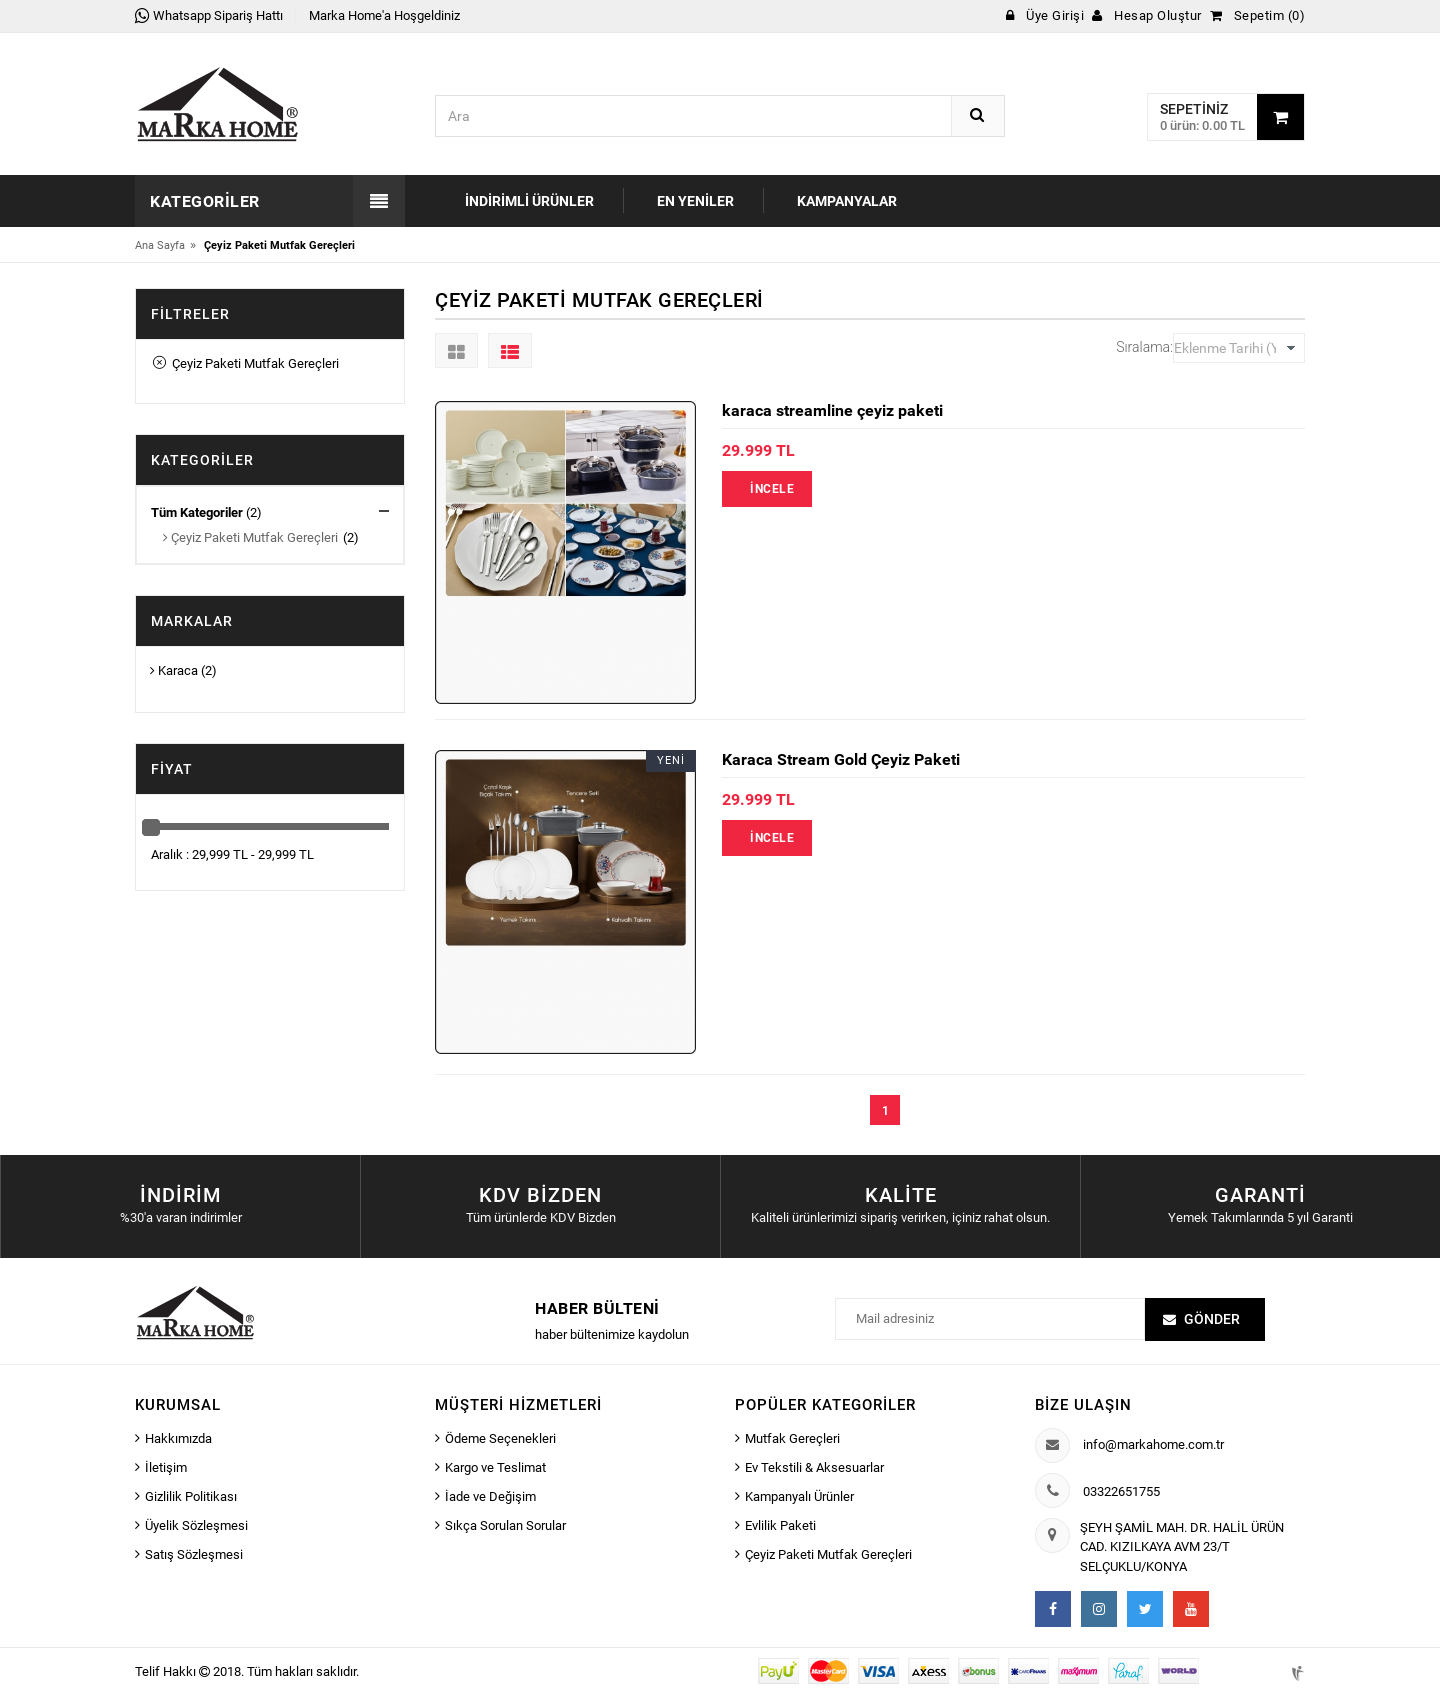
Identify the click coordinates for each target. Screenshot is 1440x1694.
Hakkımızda (178, 1438)
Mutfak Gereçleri (792, 1438)
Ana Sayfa (160, 245)
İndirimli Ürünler (529, 201)
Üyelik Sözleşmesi (196, 1525)
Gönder (1212, 1319)
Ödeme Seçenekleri (500, 1438)
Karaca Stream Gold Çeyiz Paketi (841, 759)
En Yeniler (695, 201)
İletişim (166, 1467)
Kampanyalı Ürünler (799, 1496)
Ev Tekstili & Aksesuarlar (814, 1467)
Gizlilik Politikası (191, 1496)
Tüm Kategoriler (197, 512)
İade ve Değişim (490, 1496)
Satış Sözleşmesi (194, 1554)
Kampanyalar (847, 201)
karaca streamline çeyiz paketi (832, 410)
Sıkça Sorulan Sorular (505, 1525)
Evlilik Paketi (780, 1525)
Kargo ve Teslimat (495, 1467)
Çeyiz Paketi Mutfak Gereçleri (246, 363)
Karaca (174, 670)
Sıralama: (1144, 347)
